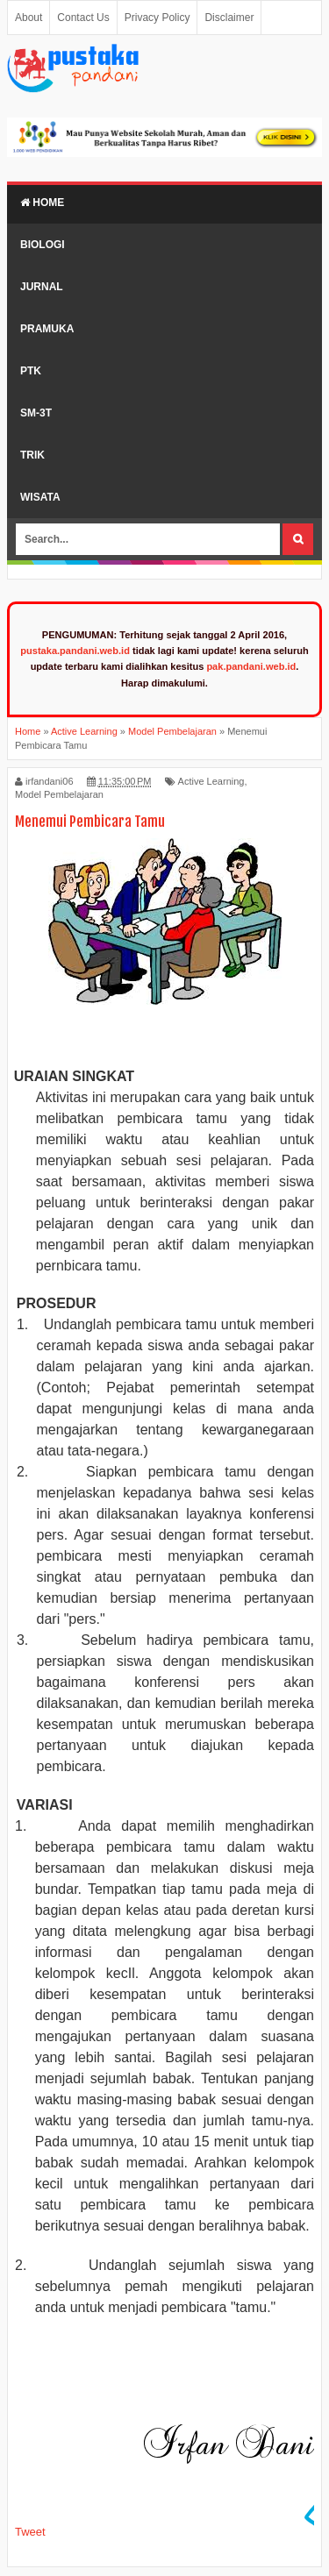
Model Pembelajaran (59, 794)
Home (42, 202)
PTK (30, 371)
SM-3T (36, 413)
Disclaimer (229, 17)
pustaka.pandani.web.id (75, 650)
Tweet (30, 2531)
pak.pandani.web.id (251, 666)
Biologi (42, 244)
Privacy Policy (157, 17)
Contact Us (83, 17)
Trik (32, 455)
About (28, 17)
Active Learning (211, 781)
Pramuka (47, 329)
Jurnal (41, 287)
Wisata (40, 497)
